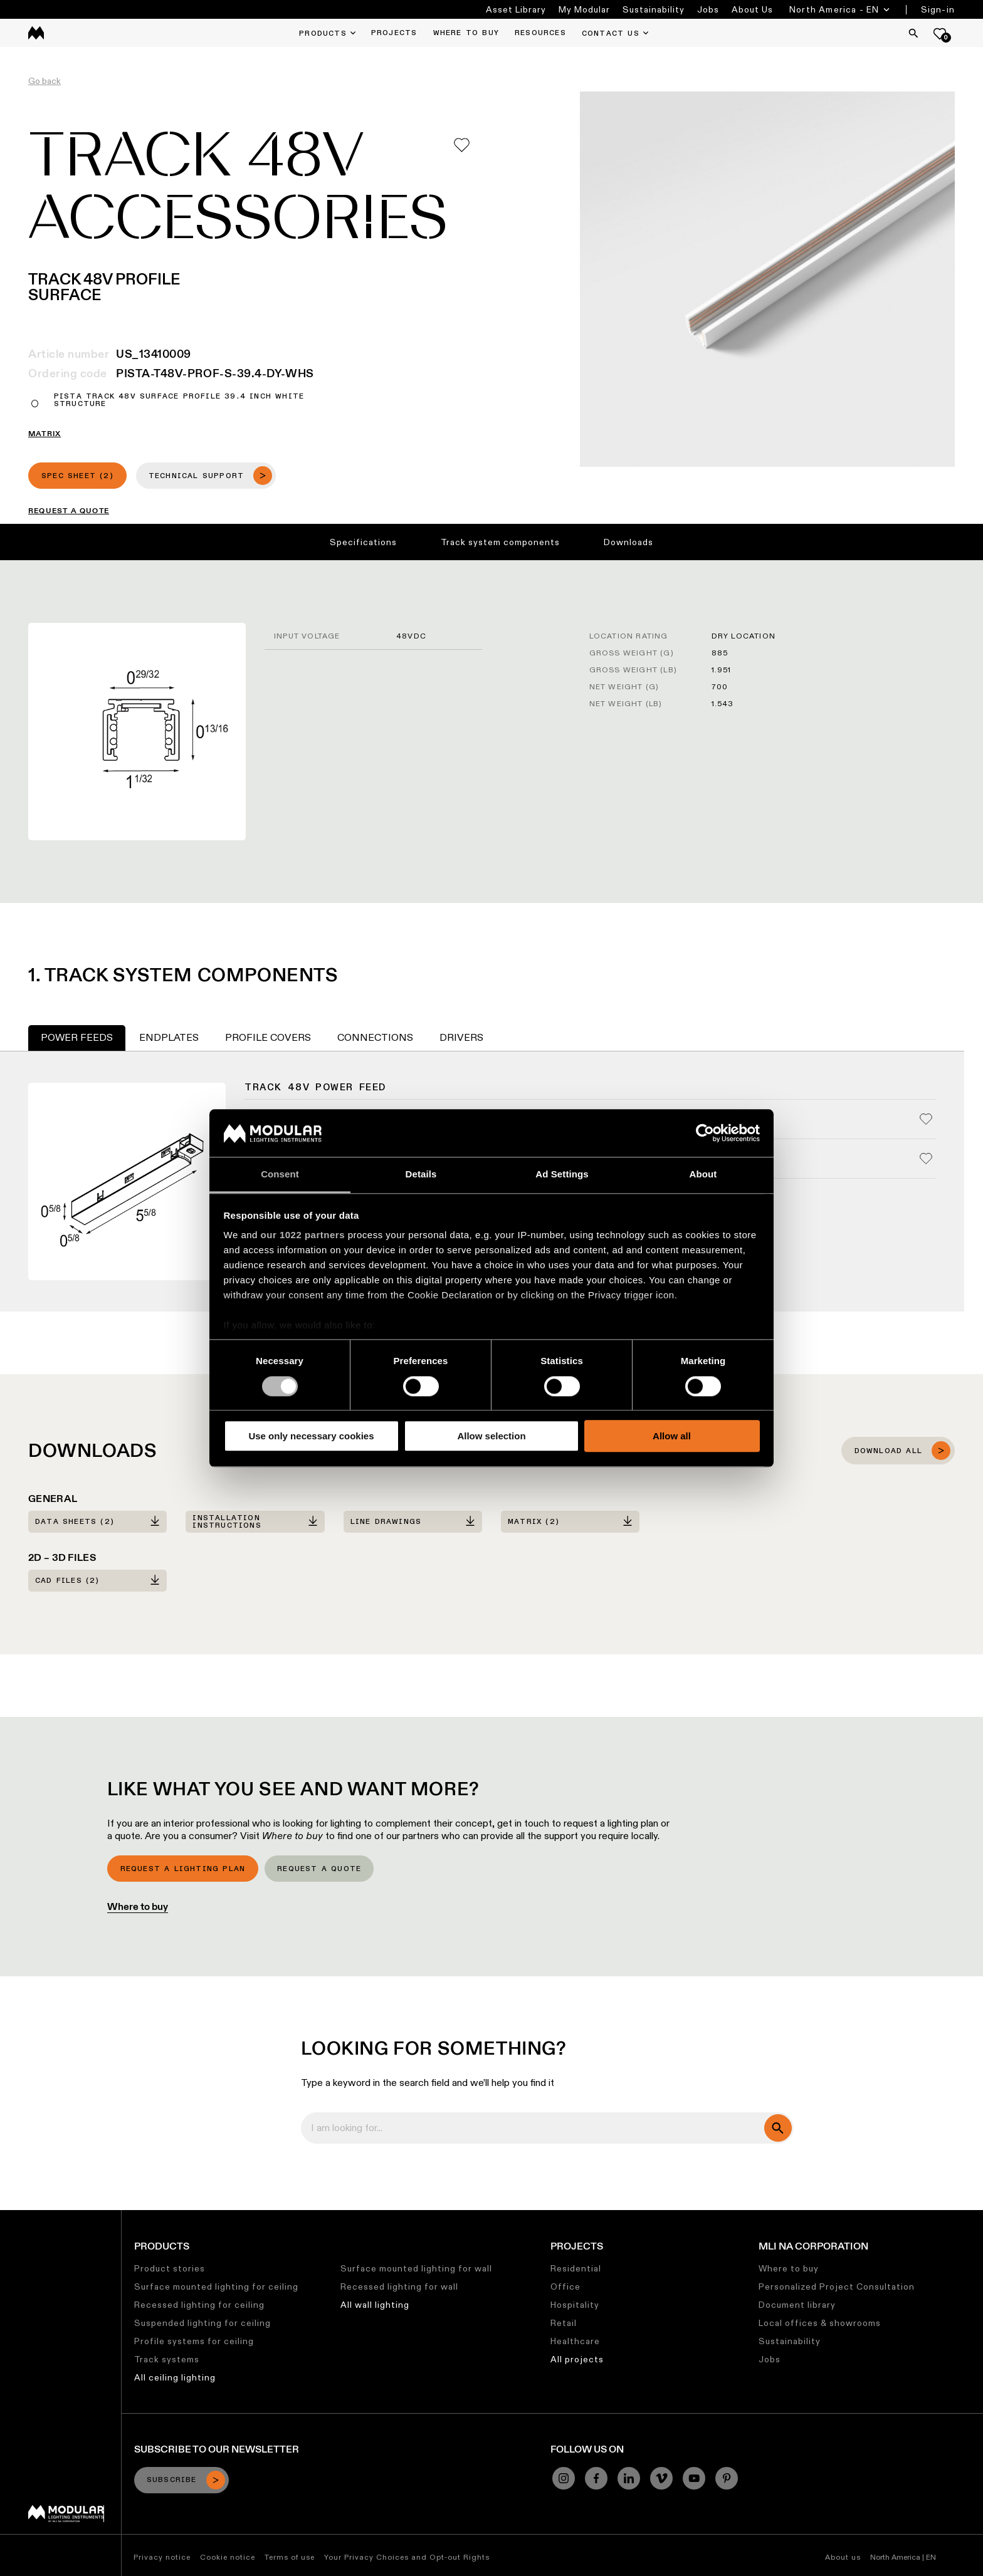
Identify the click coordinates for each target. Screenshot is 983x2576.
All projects (577, 2359)
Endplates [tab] (169, 1037)
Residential (575, 2268)
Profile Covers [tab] (268, 1037)
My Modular (584, 9)
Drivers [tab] (461, 1037)
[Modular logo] (66, 2519)
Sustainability (654, 9)
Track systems (166, 2359)
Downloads (628, 542)
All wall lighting (374, 2304)
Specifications (363, 542)
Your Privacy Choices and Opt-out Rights (407, 2557)
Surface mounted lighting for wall (416, 2268)
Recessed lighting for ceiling (199, 2304)
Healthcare (575, 2341)
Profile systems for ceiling (194, 2341)
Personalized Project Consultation (837, 2286)
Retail (563, 2322)
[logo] (36, 32)
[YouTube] (694, 2478)
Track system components (500, 542)
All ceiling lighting (175, 2377)
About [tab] (703, 1174)
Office (565, 2286)
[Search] (913, 33)
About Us (752, 9)
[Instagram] (563, 2478)
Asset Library (516, 9)
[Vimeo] (661, 2478)
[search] (778, 2128)
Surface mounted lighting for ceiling (216, 2286)
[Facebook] (596, 2478)
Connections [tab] (375, 1037)
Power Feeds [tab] (77, 1037)
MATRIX (44, 433)
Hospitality (574, 2304)
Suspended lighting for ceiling (202, 2322)
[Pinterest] (726, 2478)
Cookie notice (227, 2557)
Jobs (708, 9)
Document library (797, 2304)
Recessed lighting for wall (399, 2286)
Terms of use (290, 2557)
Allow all (672, 1436)
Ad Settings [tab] (561, 1174)
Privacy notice (162, 2557)
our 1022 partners (303, 1235)
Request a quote (319, 1869)
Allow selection (491, 1436)
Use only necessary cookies (311, 1436)
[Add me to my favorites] (462, 145)
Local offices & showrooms (820, 2322)
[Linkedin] (629, 2478)
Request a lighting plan (183, 1869)
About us (843, 2557)
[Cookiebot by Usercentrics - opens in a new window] (705, 1133)
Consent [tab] (280, 1174)
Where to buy (137, 1906)
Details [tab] (421, 1174)
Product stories (169, 2268)
